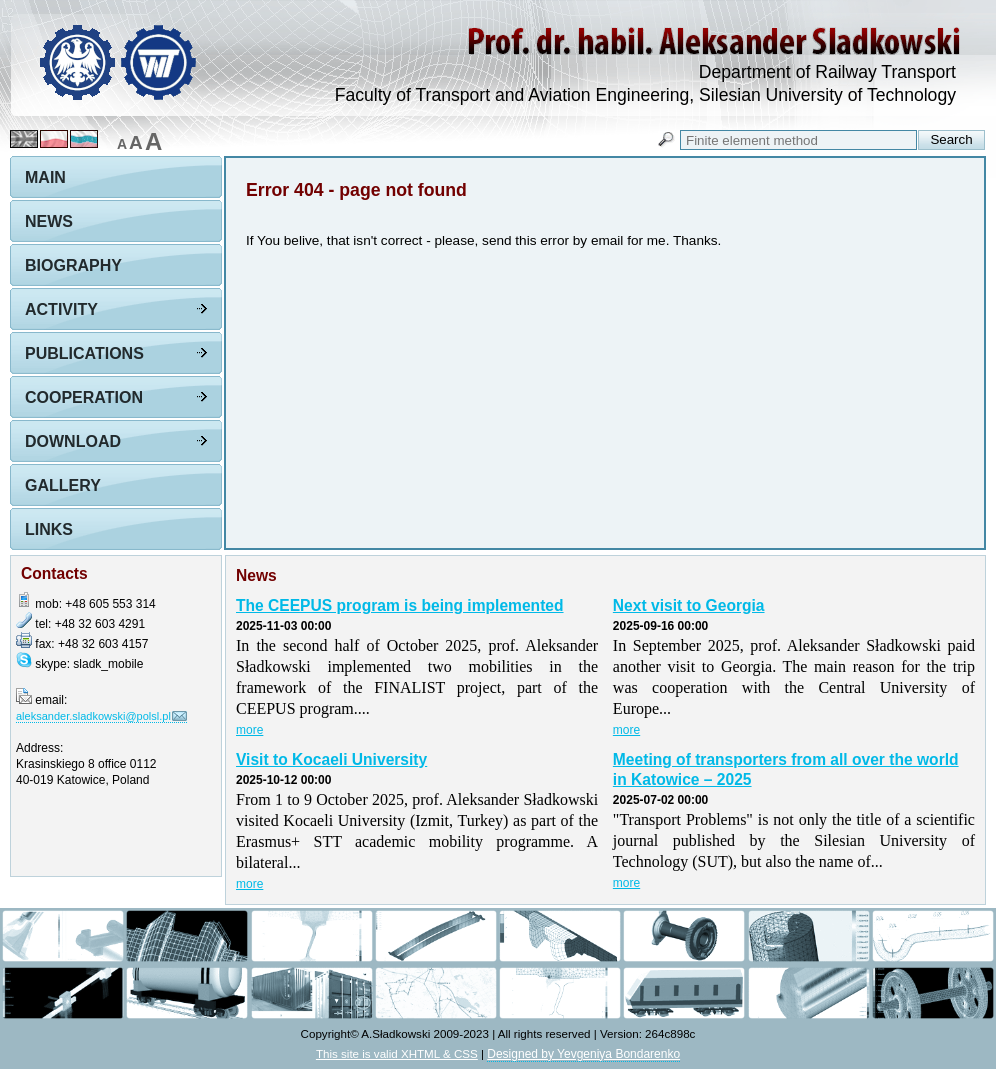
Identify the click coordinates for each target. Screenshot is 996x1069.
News (49, 221)
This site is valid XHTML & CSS (397, 1053)
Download (73, 441)
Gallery (63, 485)
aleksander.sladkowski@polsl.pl (93, 716)
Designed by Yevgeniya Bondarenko (583, 1054)
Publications (84, 353)
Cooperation (84, 397)
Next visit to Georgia (689, 605)
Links (49, 529)
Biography (73, 265)
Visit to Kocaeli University (331, 759)
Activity (61, 309)
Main (45, 177)
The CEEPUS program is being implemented (400, 605)
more (249, 730)
